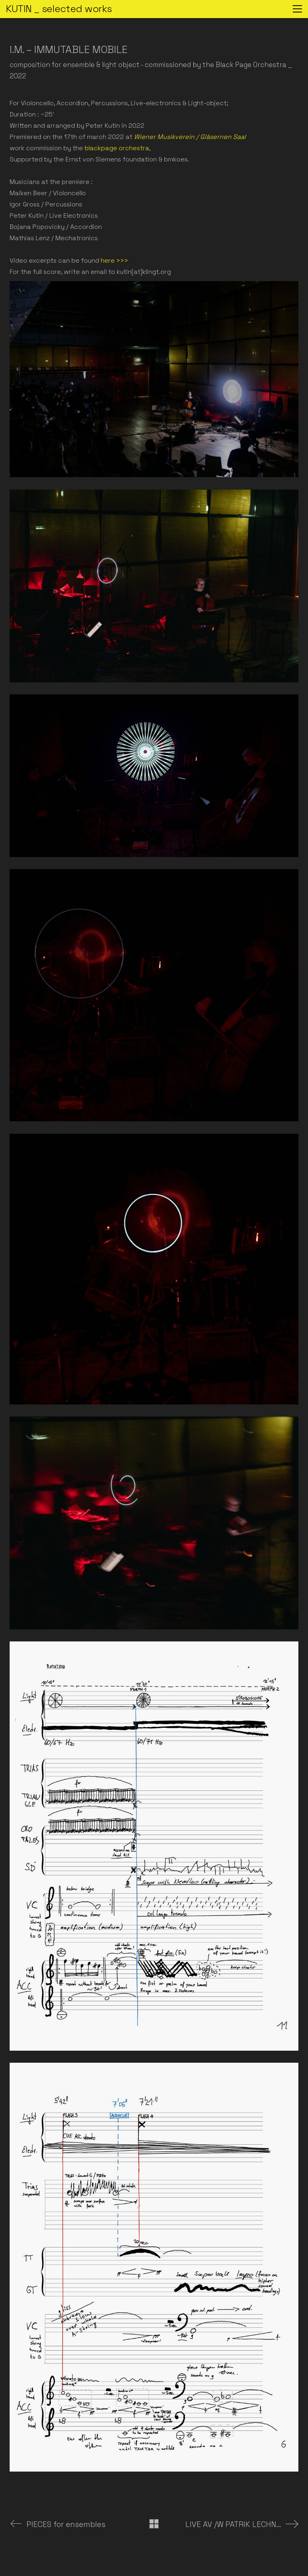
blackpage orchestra (117, 148)
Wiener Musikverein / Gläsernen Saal (190, 137)
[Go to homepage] (58, 9)
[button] (297, 8)
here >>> (114, 260)
